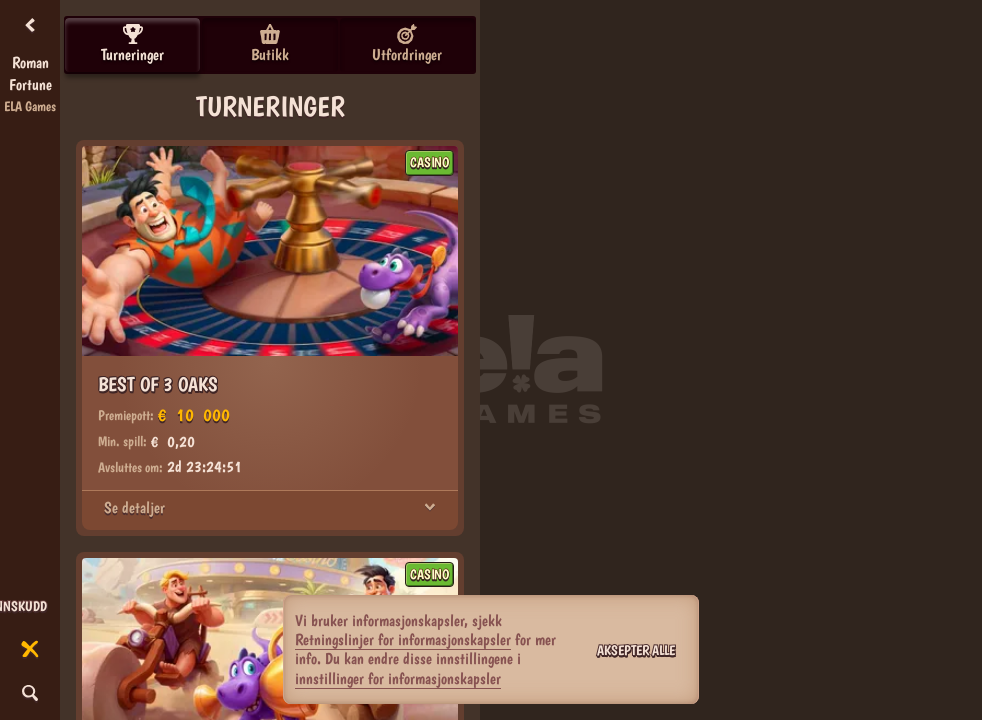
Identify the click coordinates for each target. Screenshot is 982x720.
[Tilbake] (30, 26)
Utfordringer (407, 44)
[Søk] (30, 694)
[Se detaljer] (430, 508)
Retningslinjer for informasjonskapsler (403, 639)
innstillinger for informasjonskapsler (398, 679)
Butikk (270, 44)
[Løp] (30, 650)
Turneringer (132, 44)
